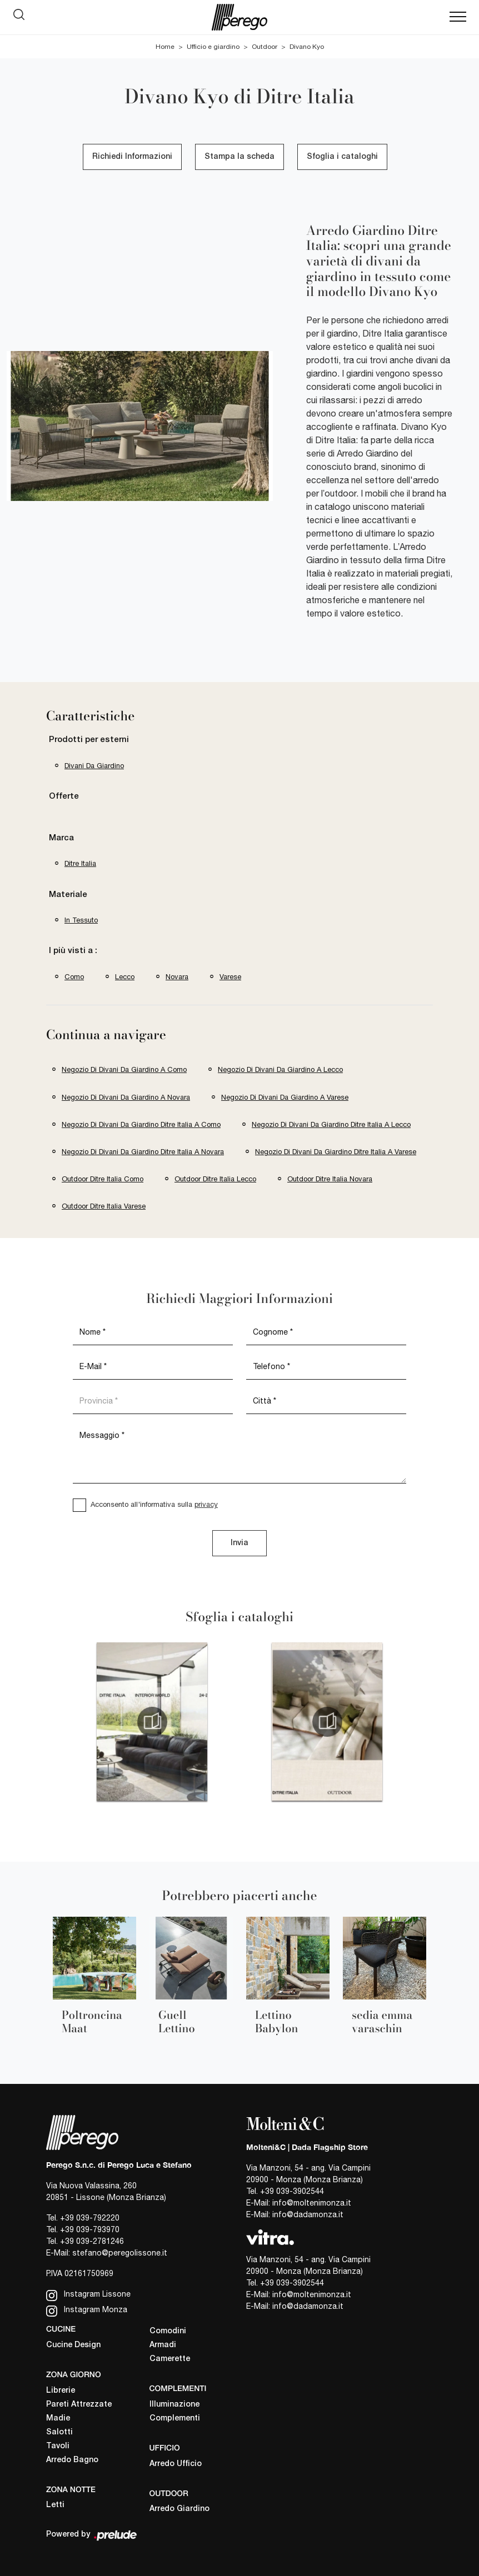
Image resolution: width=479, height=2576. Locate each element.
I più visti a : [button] (73, 951)
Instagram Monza (86, 2311)
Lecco (124, 977)
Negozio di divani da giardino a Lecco (280, 1069)
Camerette (169, 2359)
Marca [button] (61, 838)
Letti (55, 2505)
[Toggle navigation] (458, 17)
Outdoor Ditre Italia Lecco (215, 1179)
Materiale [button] (68, 895)
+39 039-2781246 (92, 2241)
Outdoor (264, 47)
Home (165, 47)
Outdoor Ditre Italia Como (102, 1179)
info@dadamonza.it (307, 2214)
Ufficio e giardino (213, 47)
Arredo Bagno (72, 2460)
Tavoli (57, 2446)
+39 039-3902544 (292, 2191)
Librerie (60, 2390)
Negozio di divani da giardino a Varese (284, 1097)
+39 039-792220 (89, 2217)
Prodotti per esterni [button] (89, 740)
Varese (230, 977)
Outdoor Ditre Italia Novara (329, 1179)
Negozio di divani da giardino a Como (124, 1069)
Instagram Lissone (88, 2295)
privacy (206, 1504)
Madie (58, 2418)
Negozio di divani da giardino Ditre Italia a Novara (143, 1151)
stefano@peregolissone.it (119, 2252)
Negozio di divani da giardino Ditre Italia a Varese (335, 1151)
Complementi (174, 2418)
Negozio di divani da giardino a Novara (126, 1097)
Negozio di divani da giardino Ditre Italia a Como (141, 1124)
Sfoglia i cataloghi (342, 157)
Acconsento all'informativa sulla (154, 1504)
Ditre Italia (80, 863)
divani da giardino (94, 765)
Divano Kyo (307, 47)
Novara (177, 977)
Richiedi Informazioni (132, 157)
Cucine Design (73, 2345)
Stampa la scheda (239, 157)
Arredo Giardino (179, 2509)
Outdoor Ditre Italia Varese (104, 1206)
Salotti (59, 2432)
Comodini (167, 2331)
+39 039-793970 (89, 2229)
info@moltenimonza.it (311, 2202)
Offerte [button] (64, 796)
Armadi (162, 2345)
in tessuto (81, 920)
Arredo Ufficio (175, 2464)
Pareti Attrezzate (79, 2404)
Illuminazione (174, 2404)
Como (74, 977)
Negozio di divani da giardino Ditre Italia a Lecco (331, 1124)
